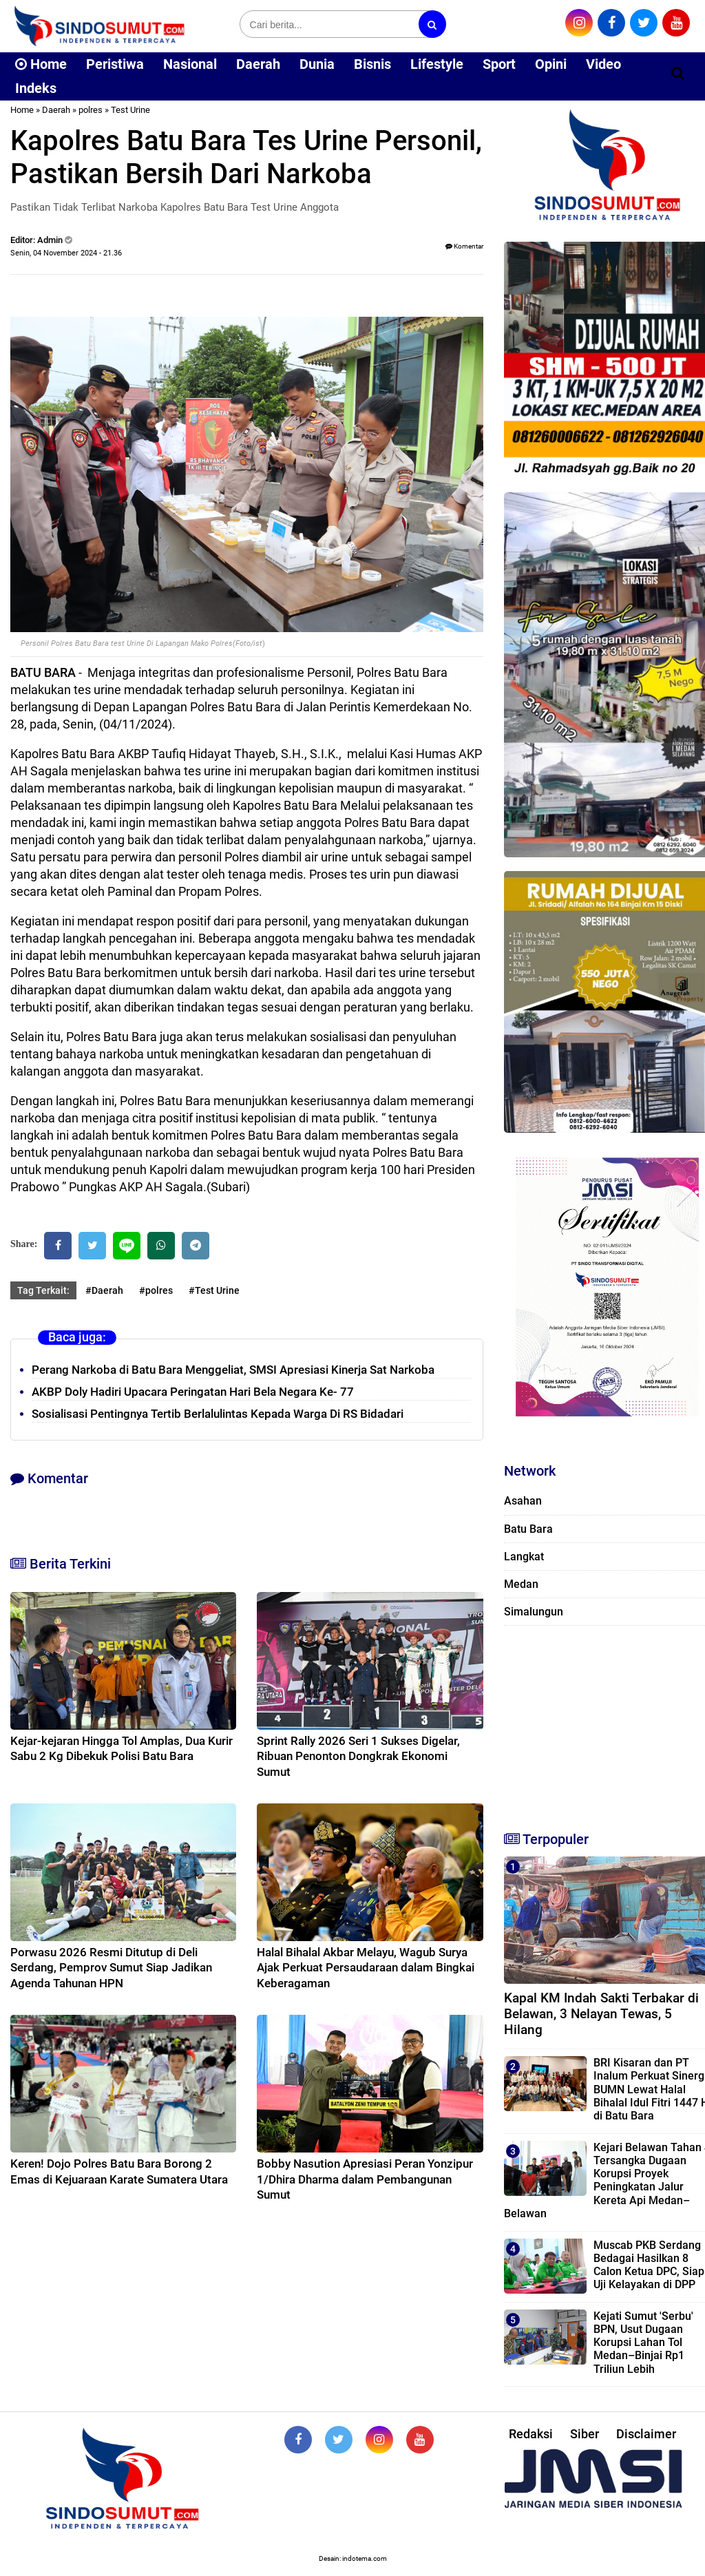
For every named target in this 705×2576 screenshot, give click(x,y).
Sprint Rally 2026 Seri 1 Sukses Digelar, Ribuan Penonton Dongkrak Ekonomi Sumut (358, 1756)
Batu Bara (528, 1529)
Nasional (190, 64)
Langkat (524, 1556)
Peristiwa (115, 64)
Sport (499, 64)
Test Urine (130, 110)
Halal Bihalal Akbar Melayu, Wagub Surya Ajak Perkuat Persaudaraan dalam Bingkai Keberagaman (365, 1967)
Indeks (35, 88)
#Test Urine (214, 1290)
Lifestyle (436, 64)
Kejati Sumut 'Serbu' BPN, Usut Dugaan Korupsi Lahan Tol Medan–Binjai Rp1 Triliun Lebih (643, 2343)
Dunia (317, 64)
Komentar (464, 246)
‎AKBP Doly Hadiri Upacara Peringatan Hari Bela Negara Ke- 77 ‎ (194, 1392)
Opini (551, 64)
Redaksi (531, 2434)
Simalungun (533, 1611)
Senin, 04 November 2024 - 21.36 (66, 253)
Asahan (523, 1500)
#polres (156, 1290)
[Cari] (677, 73)
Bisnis (372, 64)
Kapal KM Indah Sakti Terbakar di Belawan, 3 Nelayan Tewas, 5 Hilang (601, 2014)
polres (90, 110)
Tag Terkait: (43, 1290)
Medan (521, 1584)
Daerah (258, 64)
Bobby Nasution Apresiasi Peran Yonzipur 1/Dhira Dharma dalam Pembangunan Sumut (365, 2179)
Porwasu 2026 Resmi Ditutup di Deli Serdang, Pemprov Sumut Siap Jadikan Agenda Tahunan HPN (111, 1967)
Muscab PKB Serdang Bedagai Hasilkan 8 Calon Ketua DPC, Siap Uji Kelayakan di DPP (648, 2265)
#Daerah (104, 1290)
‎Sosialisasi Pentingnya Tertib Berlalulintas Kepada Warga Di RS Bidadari (217, 1414)
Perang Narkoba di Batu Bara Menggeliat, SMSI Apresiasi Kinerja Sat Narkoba (233, 1369)
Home (41, 64)
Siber (584, 2434)
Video (603, 64)
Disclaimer (646, 2434)
